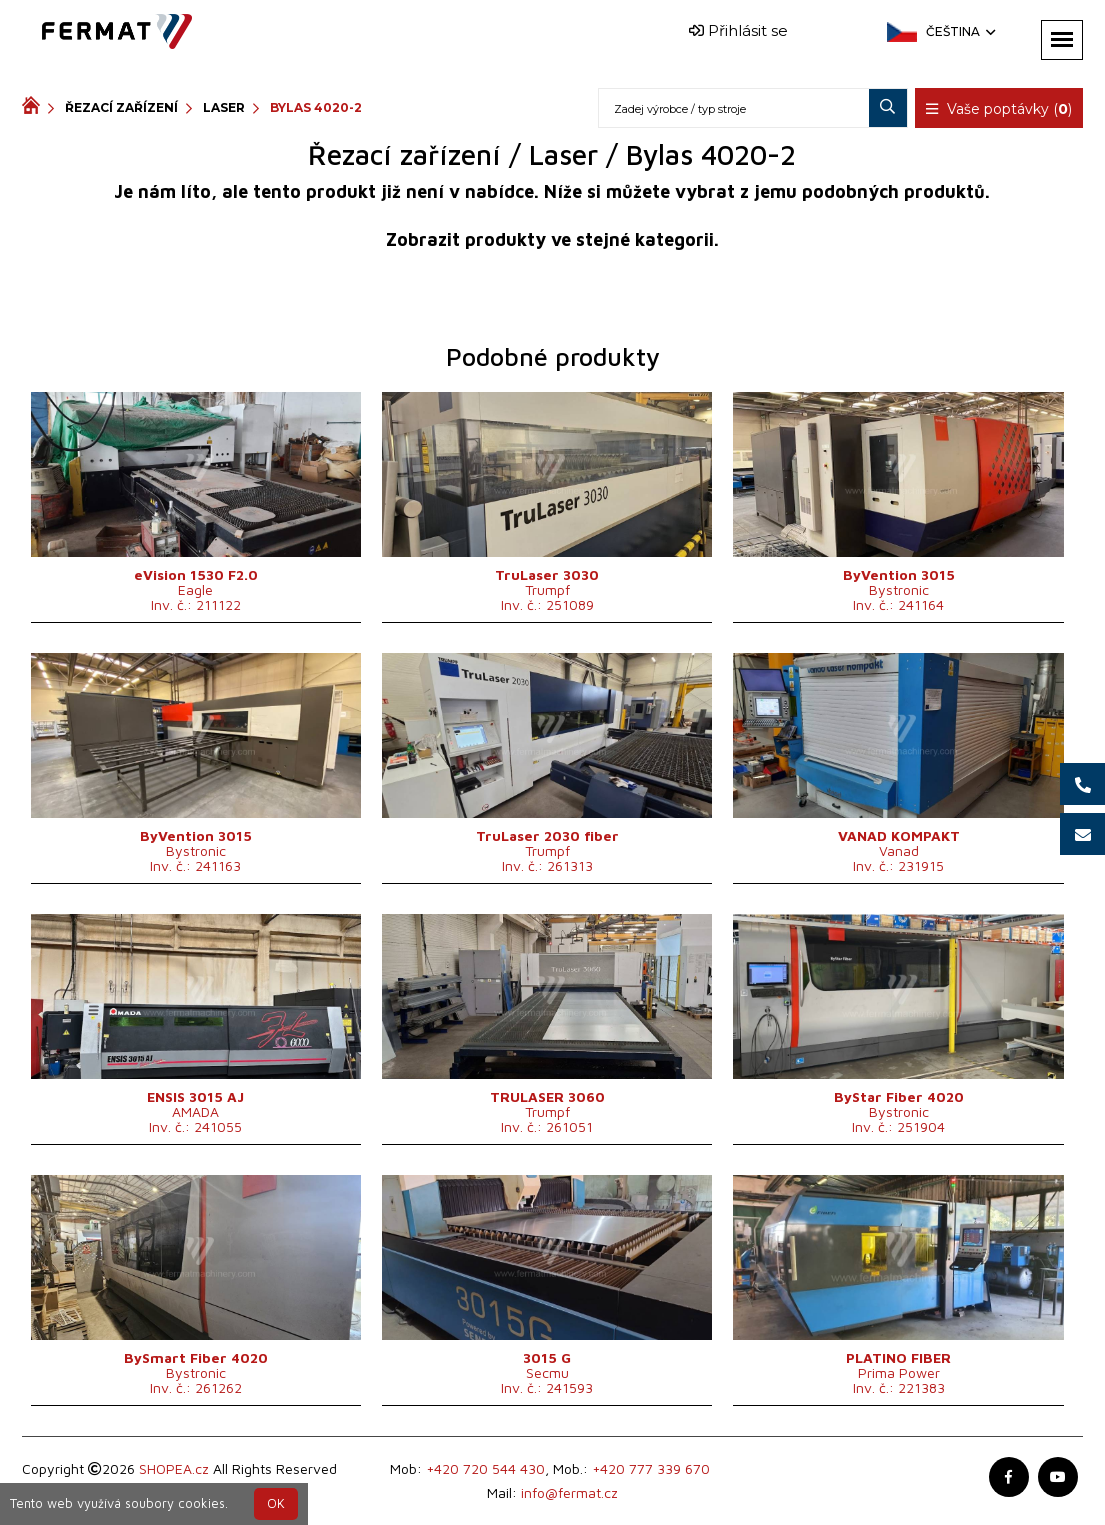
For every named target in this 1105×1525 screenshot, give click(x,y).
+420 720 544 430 (485, 1468)
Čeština (959, 31)
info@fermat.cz (569, 1492)
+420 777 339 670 (651, 1468)
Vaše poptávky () (999, 109)
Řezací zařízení (121, 107)
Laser (224, 107)
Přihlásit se (738, 30)
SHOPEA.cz (174, 1468)
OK (276, 1503)
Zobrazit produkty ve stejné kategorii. (552, 239)
